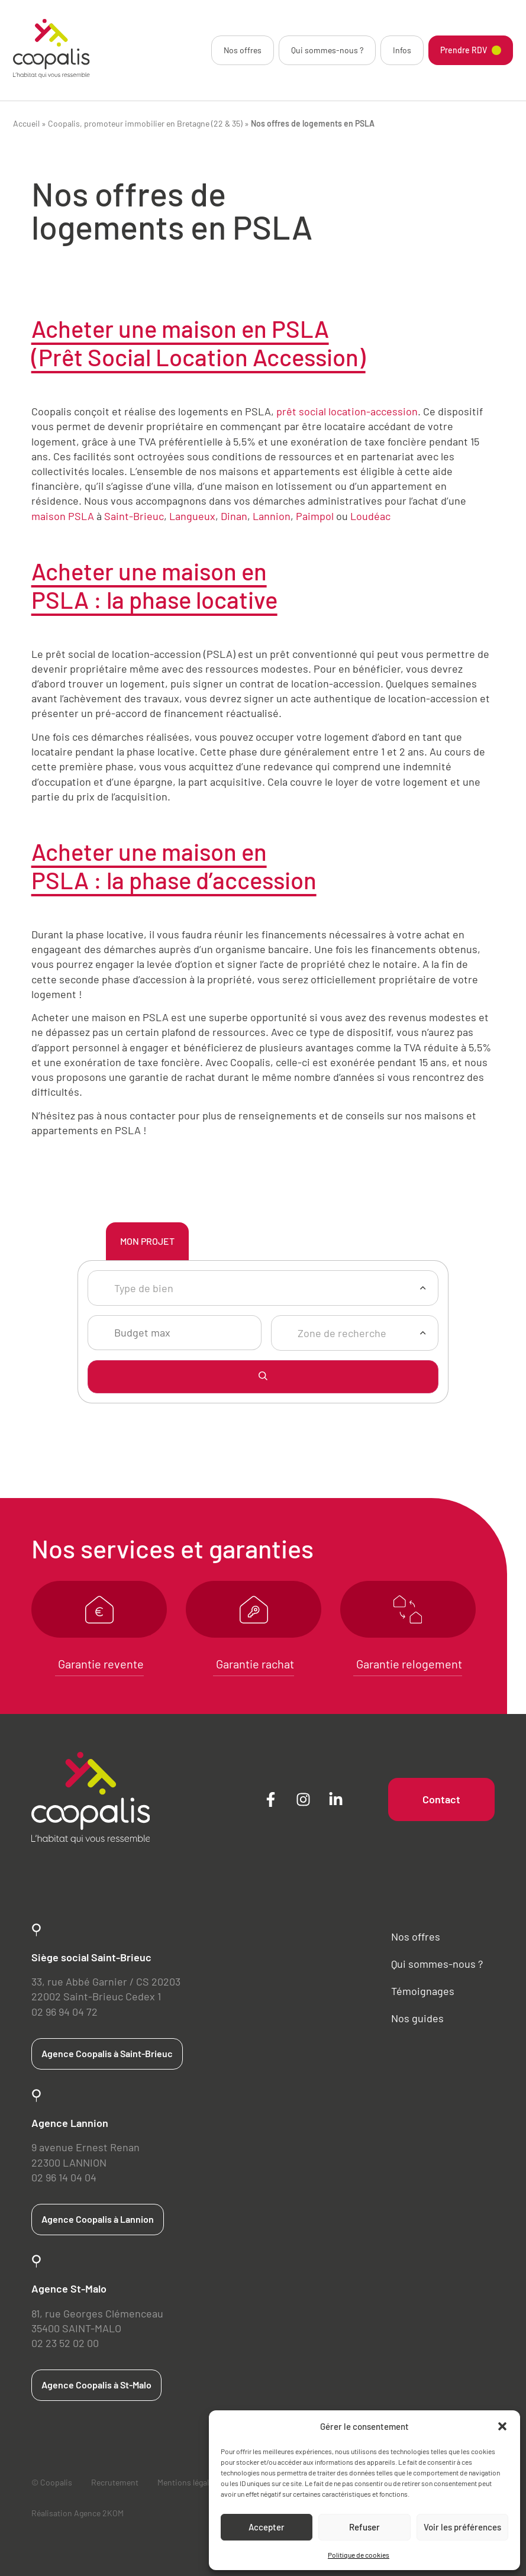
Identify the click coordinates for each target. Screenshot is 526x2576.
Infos (402, 50)
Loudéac (370, 515)
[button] (502, 2426)
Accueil (26, 123)
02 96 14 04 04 (63, 2177)
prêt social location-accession (347, 411)
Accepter (267, 2527)
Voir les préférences (462, 2527)
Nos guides (417, 2018)
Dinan (234, 515)
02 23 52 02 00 (65, 2342)
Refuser (364, 2527)
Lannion (272, 515)
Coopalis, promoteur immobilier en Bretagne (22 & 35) (145, 123)
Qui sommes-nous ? (327, 50)
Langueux (192, 515)
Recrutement (114, 2482)
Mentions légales (187, 2482)
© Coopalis (51, 2482)
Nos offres (243, 50)
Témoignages (422, 1990)
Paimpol (315, 515)
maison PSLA (62, 515)
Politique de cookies (358, 2555)
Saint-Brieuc (134, 515)
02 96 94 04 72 (64, 2011)
